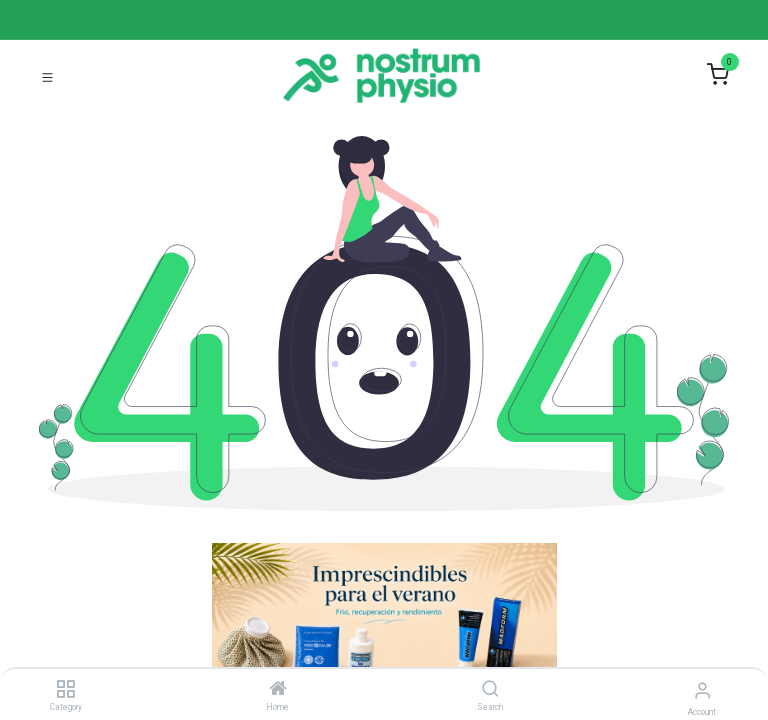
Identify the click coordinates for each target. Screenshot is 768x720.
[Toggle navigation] (47, 75)
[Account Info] (702, 690)
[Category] (65, 690)
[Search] (490, 690)
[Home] (278, 690)
